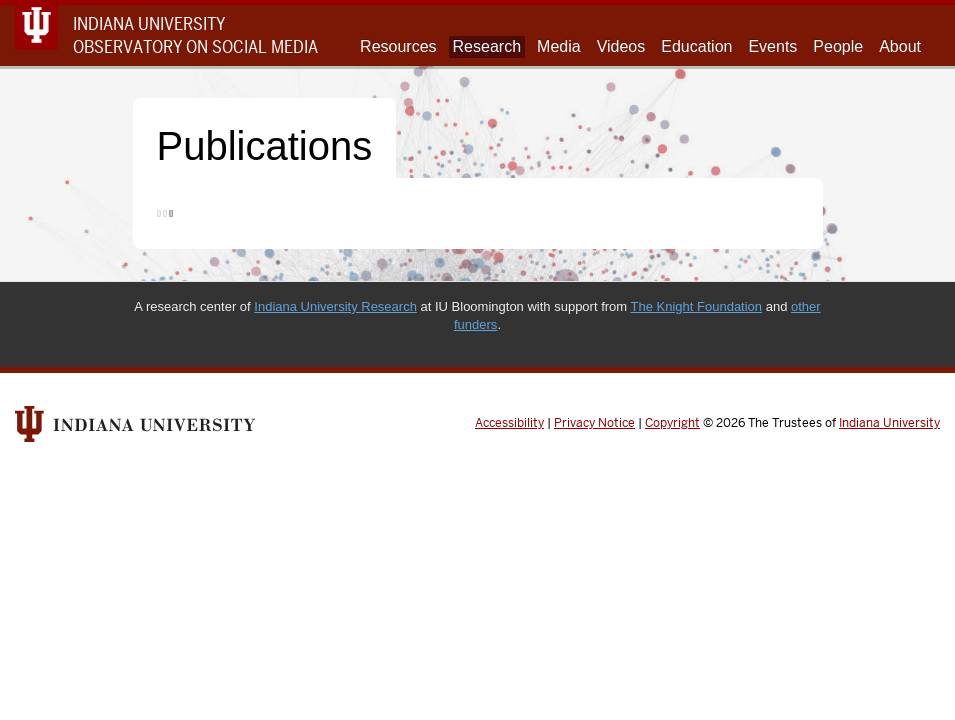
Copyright (672, 423)
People (838, 46)
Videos (621, 46)
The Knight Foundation (697, 306)
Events (772, 46)
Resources (398, 46)
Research (487, 46)
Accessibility (509, 423)
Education (696, 46)
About (900, 46)
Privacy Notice (594, 423)
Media (559, 46)
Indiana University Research (335, 306)
